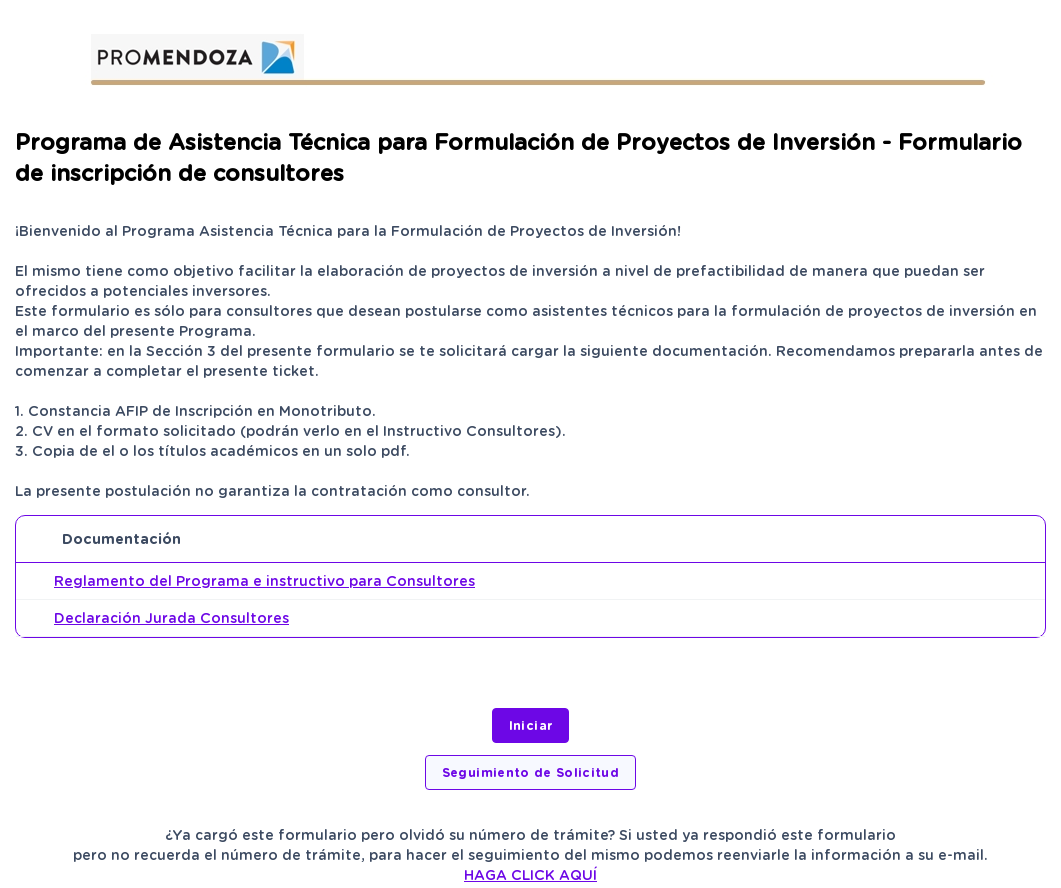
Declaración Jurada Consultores (171, 618)
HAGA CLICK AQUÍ (530, 875)
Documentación (121, 539)
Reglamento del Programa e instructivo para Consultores (264, 581)
